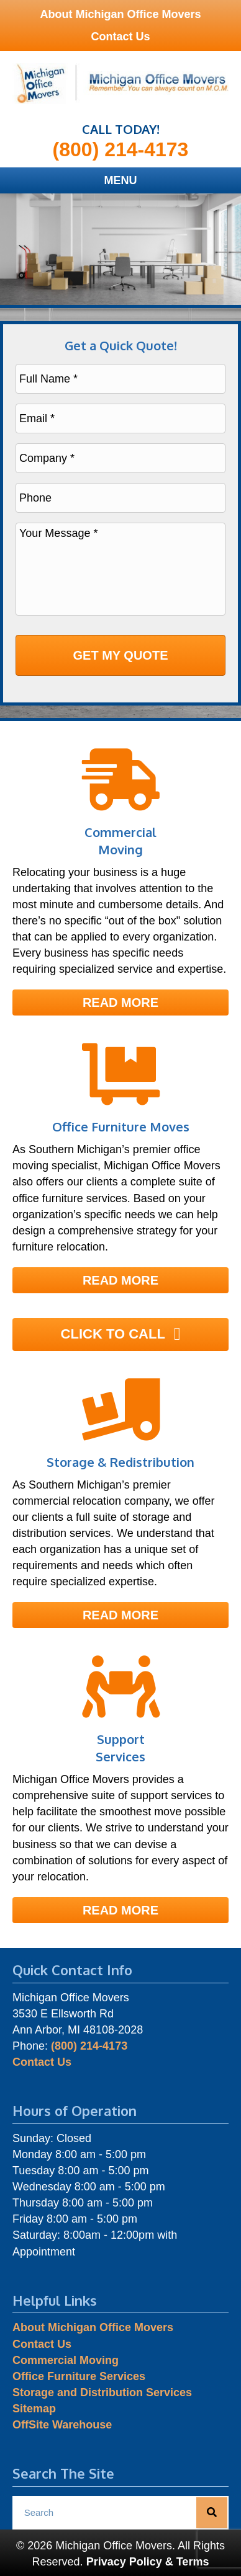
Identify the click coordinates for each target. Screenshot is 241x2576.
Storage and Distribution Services (102, 2392)
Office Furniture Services (78, 2376)
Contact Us (120, 36)
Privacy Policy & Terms (147, 2562)
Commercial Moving (65, 2360)
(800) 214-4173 (121, 149)
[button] (120, 1002)
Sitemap (34, 2408)
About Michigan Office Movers (120, 14)
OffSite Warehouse (62, 2425)
